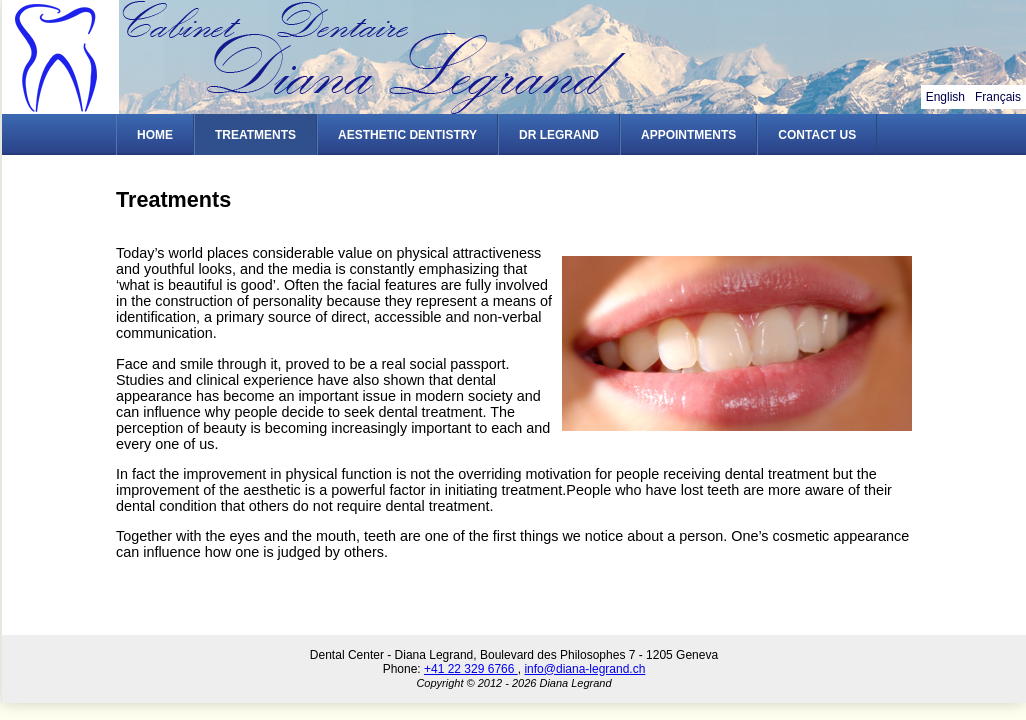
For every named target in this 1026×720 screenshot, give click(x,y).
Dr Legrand (559, 135)
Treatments (255, 135)
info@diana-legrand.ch (584, 669)
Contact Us (817, 135)
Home (155, 135)
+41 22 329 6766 (471, 669)
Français (998, 97)
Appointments (688, 135)
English (945, 97)
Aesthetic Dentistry (407, 135)
